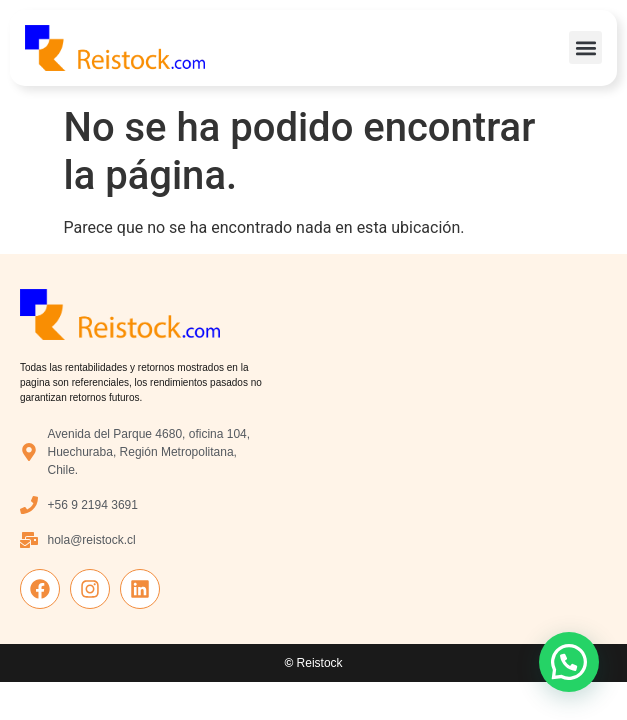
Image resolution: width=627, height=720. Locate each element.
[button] (585, 47)
